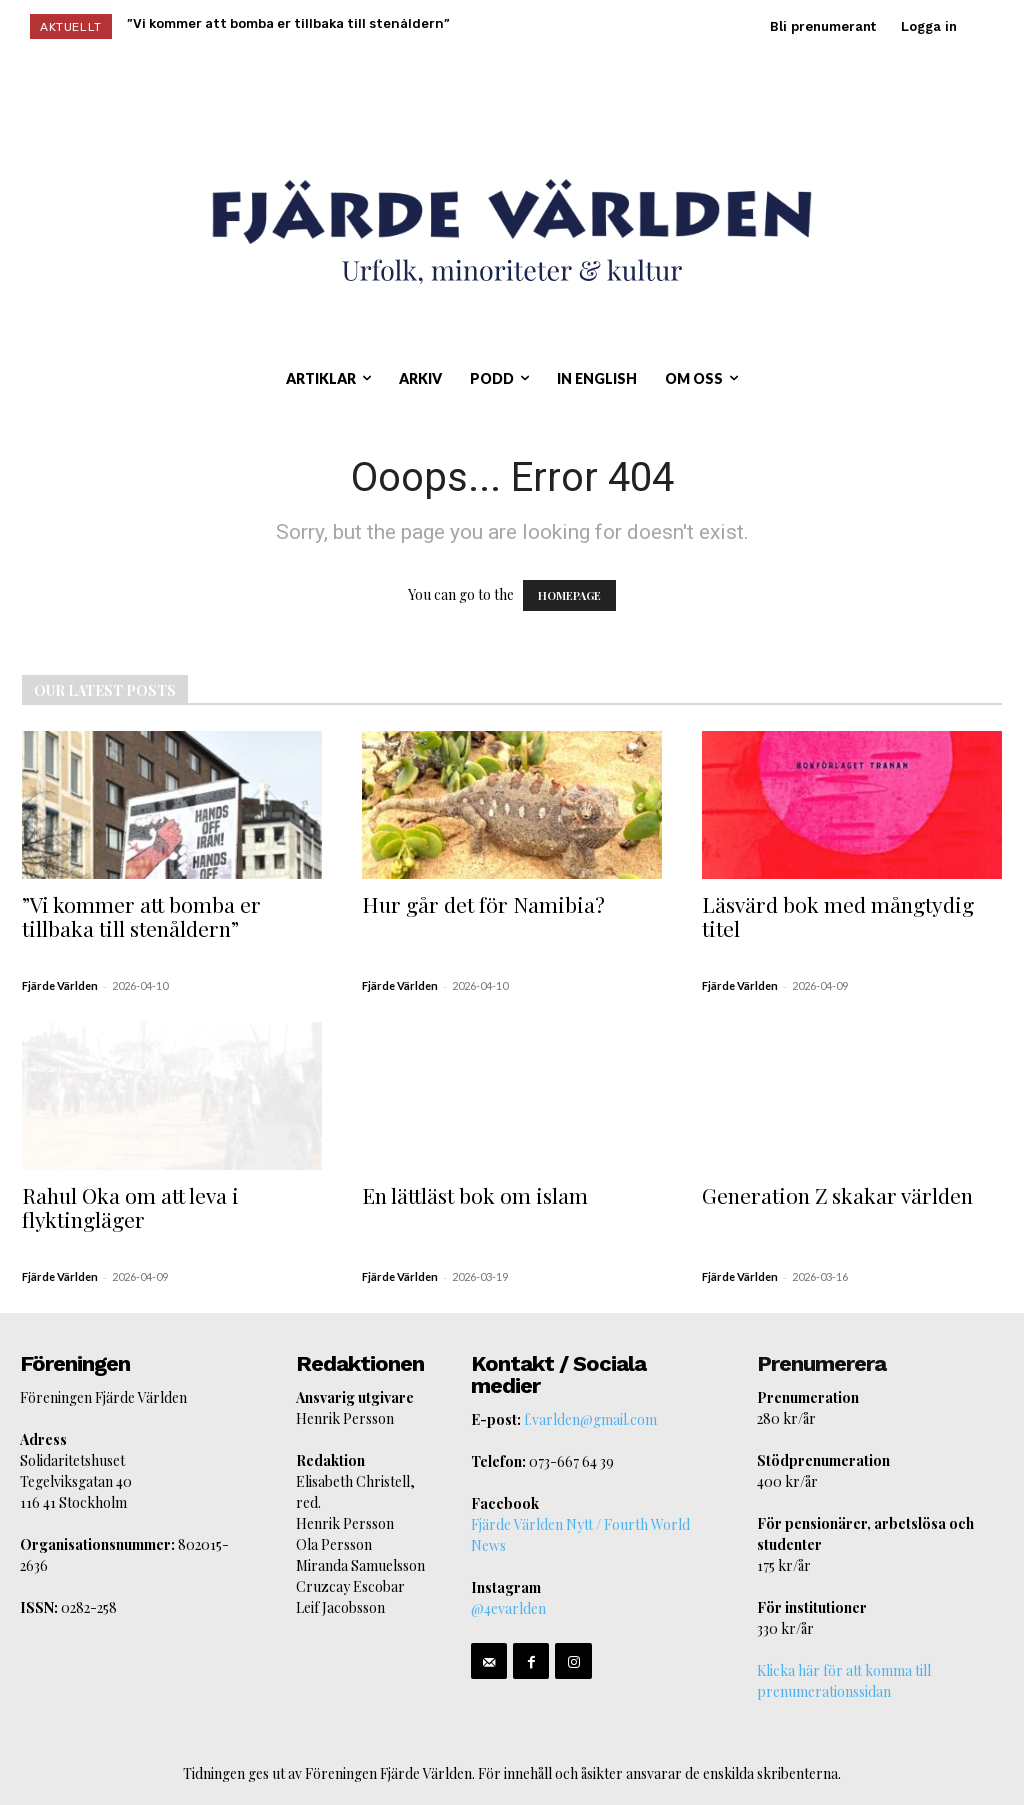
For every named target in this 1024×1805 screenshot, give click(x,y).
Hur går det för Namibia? (483, 904)
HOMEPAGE (569, 595)
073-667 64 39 (571, 1461)
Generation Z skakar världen (837, 1195)
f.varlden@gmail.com (590, 1419)
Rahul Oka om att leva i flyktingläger (130, 1207)
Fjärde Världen (60, 985)
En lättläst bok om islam (475, 1195)
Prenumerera (821, 1363)
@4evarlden (508, 1608)
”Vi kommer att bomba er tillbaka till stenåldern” (141, 916)
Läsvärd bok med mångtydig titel (838, 916)
